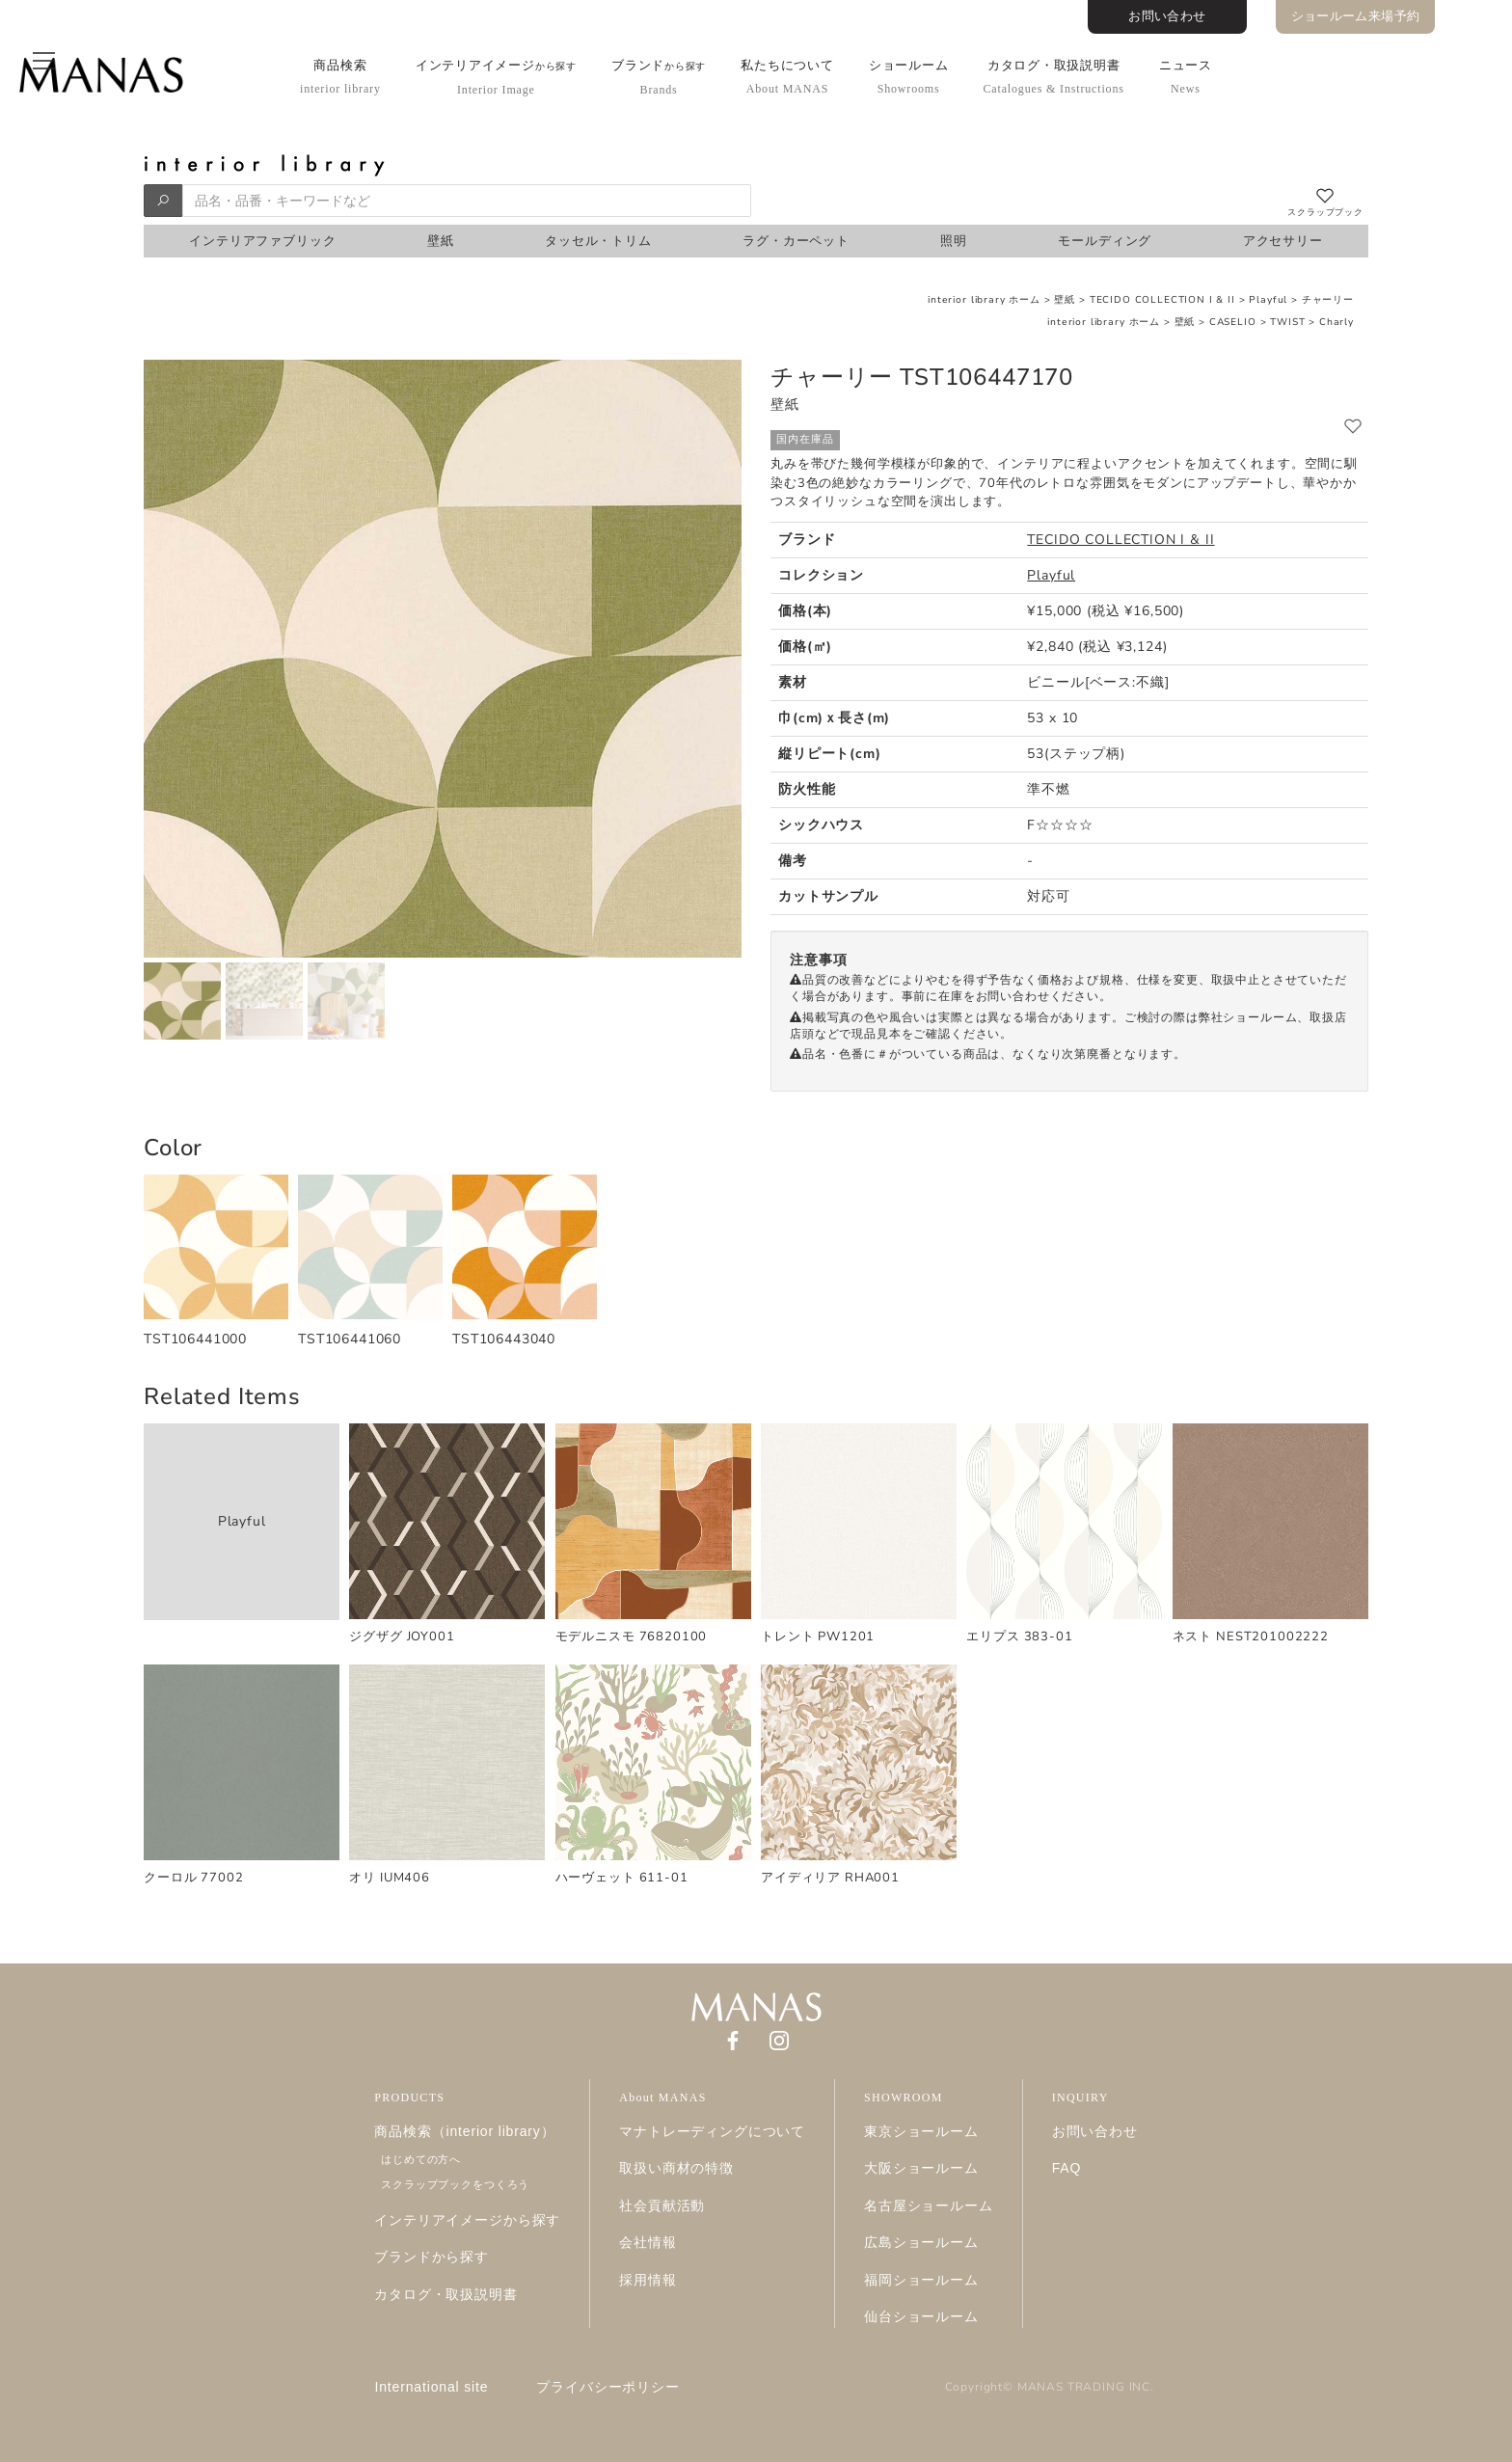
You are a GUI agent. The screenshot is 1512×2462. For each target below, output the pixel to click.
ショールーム (909, 76)
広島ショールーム (921, 2242)
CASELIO (1232, 322)
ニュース (1185, 76)
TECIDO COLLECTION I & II (1162, 300)
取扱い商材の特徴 (676, 2168)
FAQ (1067, 2168)
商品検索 (340, 76)
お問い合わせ (1166, 16)
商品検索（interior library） (464, 2131)
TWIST (1287, 322)
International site (432, 2386)
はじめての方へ (421, 2159)
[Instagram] (779, 2039)
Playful (1268, 300)
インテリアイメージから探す (467, 2220)
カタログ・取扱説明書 (1053, 76)
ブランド (658, 77)
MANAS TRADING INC (1083, 2386)
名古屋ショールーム (928, 2205)
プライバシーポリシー (607, 2386)
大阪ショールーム (921, 2168)
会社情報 (647, 2242)
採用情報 (647, 2279)
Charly (1336, 322)
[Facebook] (732, 2039)
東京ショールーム (921, 2131)
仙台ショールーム (921, 2316)
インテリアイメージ (496, 77)
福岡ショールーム (921, 2279)
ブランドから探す (431, 2256)
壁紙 (1064, 300)
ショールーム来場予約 (1355, 16)
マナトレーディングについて (712, 2131)
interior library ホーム (984, 300)
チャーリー (1328, 300)
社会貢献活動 (662, 2205)
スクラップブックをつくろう (455, 2184)
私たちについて (787, 76)
